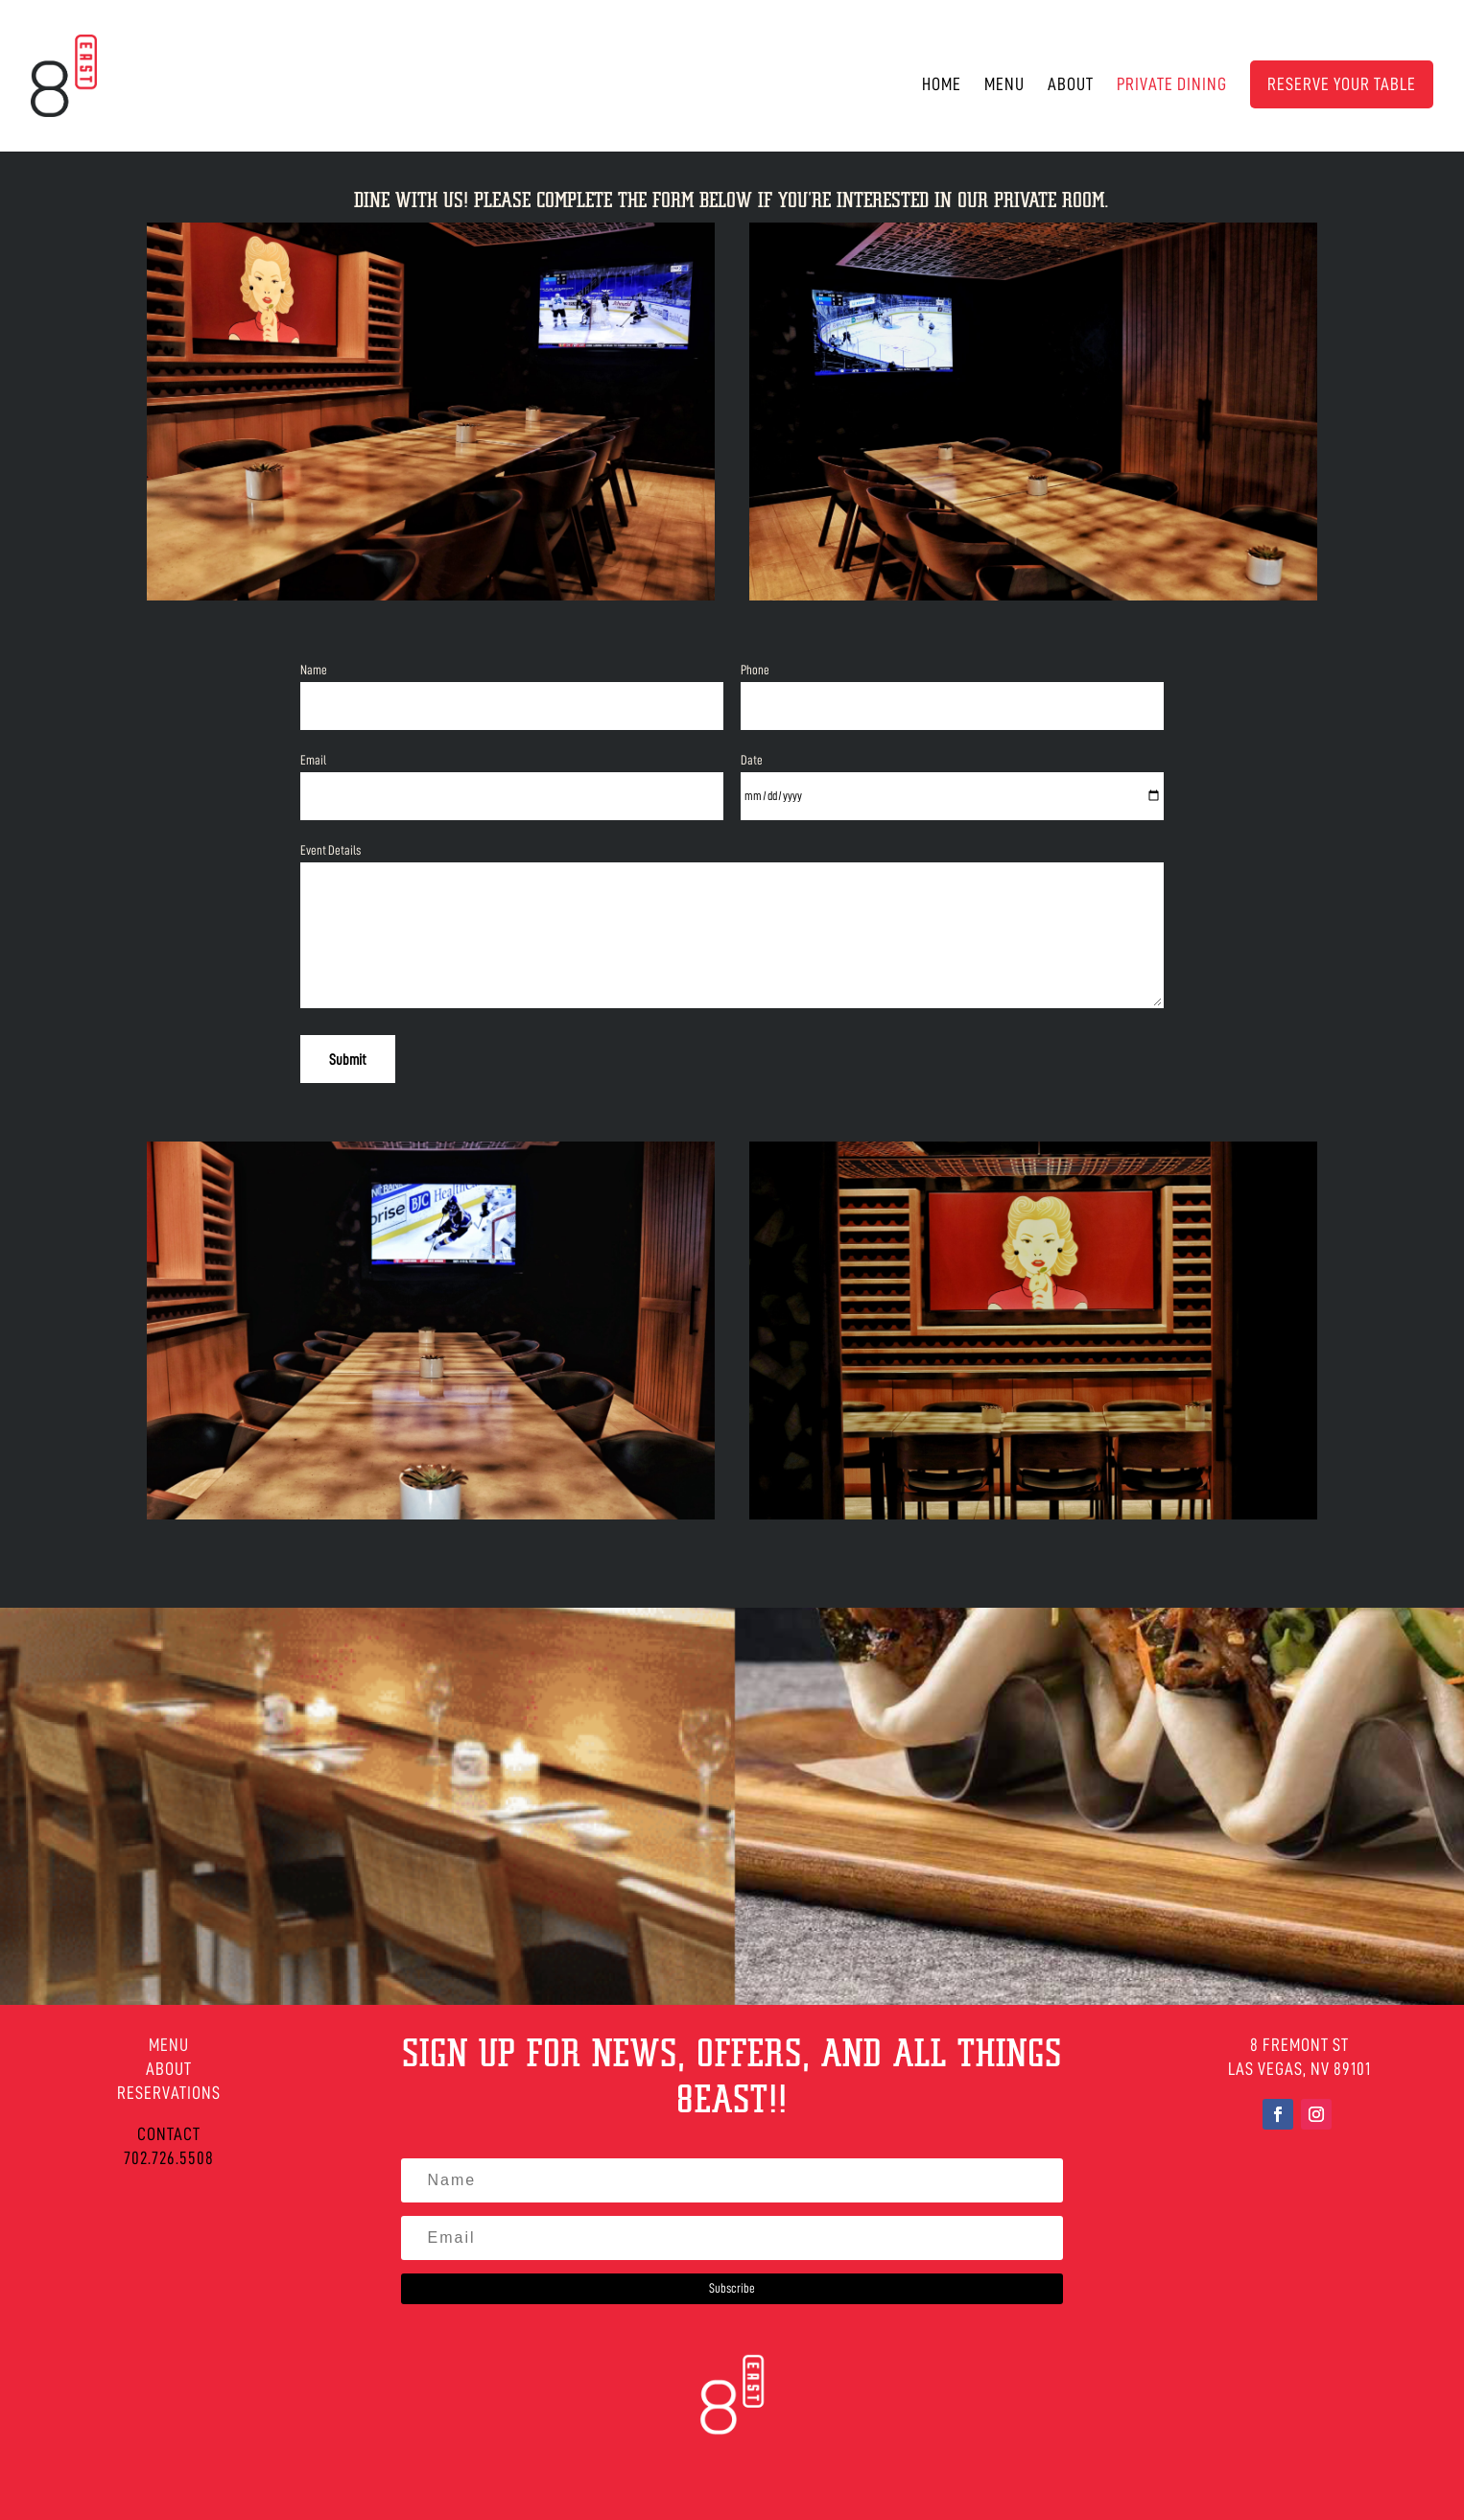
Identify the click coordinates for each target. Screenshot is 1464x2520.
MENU (169, 2045)
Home (941, 85)
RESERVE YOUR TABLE (1341, 84)
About (1071, 85)
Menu (1004, 85)
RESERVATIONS (169, 2093)
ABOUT (169, 2069)
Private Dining (1172, 85)
